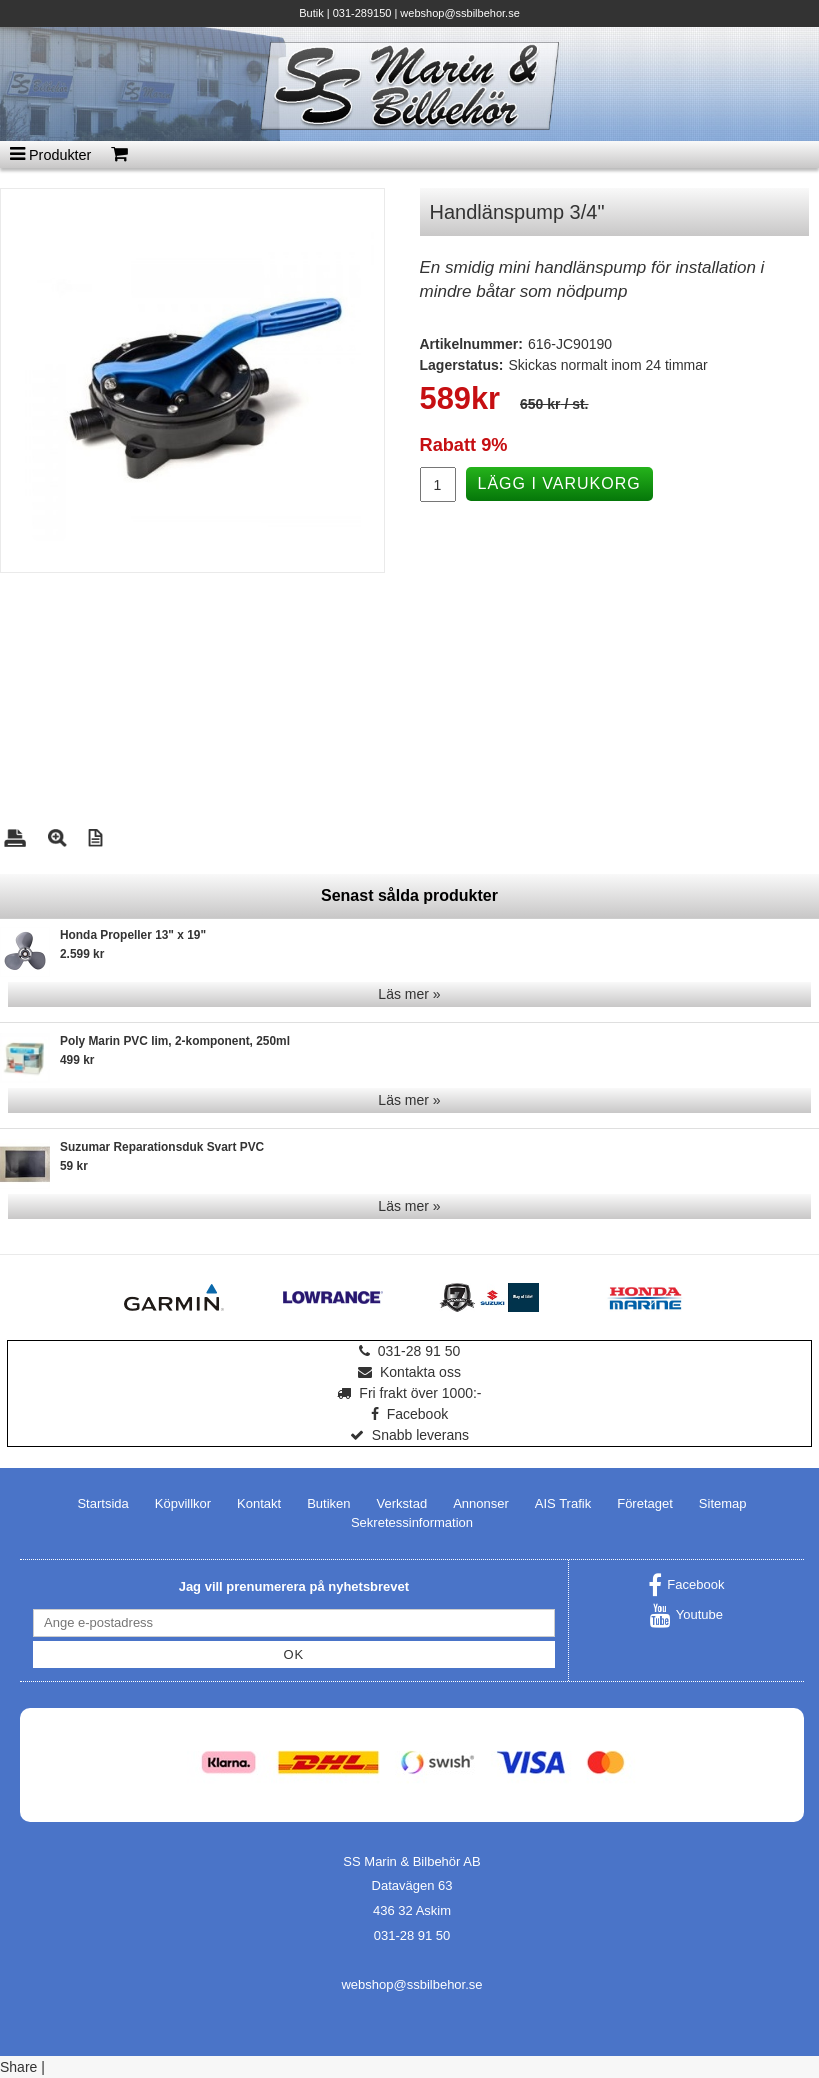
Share (18, 2067)
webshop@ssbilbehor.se (459, 13)
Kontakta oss (409, 1372)
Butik (311, 13)
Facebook (409, 1414)
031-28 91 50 (409, 1351)
